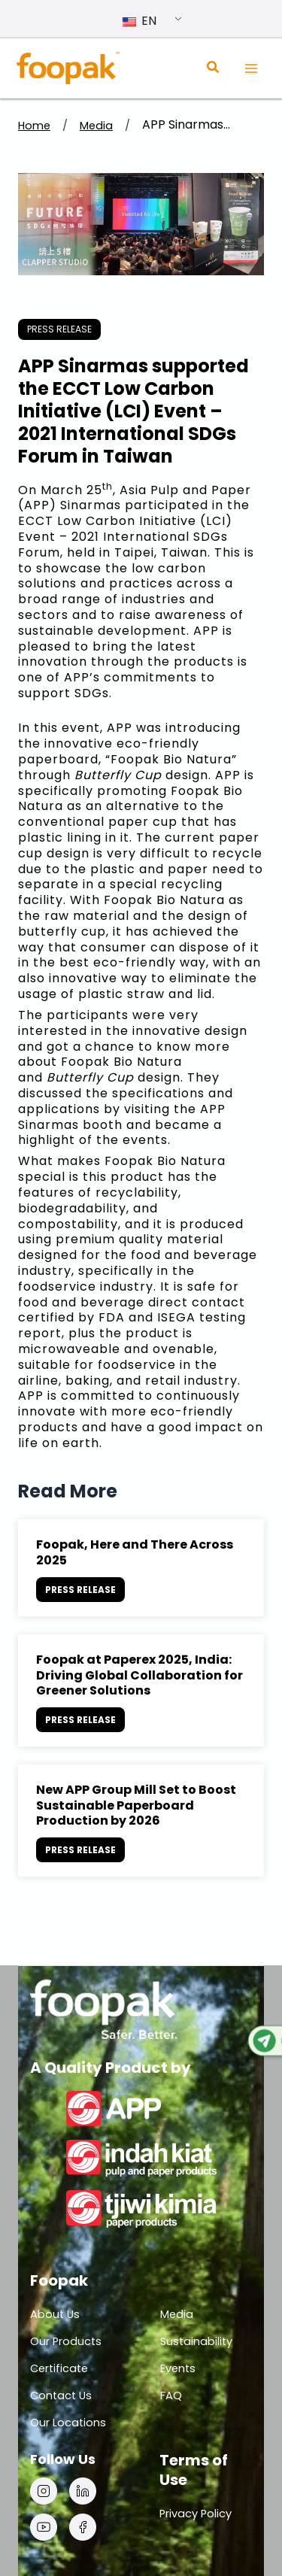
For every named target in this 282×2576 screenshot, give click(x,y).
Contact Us (61, 2395)
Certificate (59, 2368)
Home (34, 125)
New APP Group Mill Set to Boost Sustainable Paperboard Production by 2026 (136, 1805)
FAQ (171, 2395)
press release (59, 329)
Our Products (66, 2341)
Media (96, 125)
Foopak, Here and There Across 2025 (134, 1552)
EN (139, 20)
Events (178, 2368)
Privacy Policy (195, 2513)
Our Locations (68, 2422)
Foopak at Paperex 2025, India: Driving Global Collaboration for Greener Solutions (139, 1675)
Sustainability (196, 2341)
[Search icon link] (213, 68)
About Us (55, 2314)
